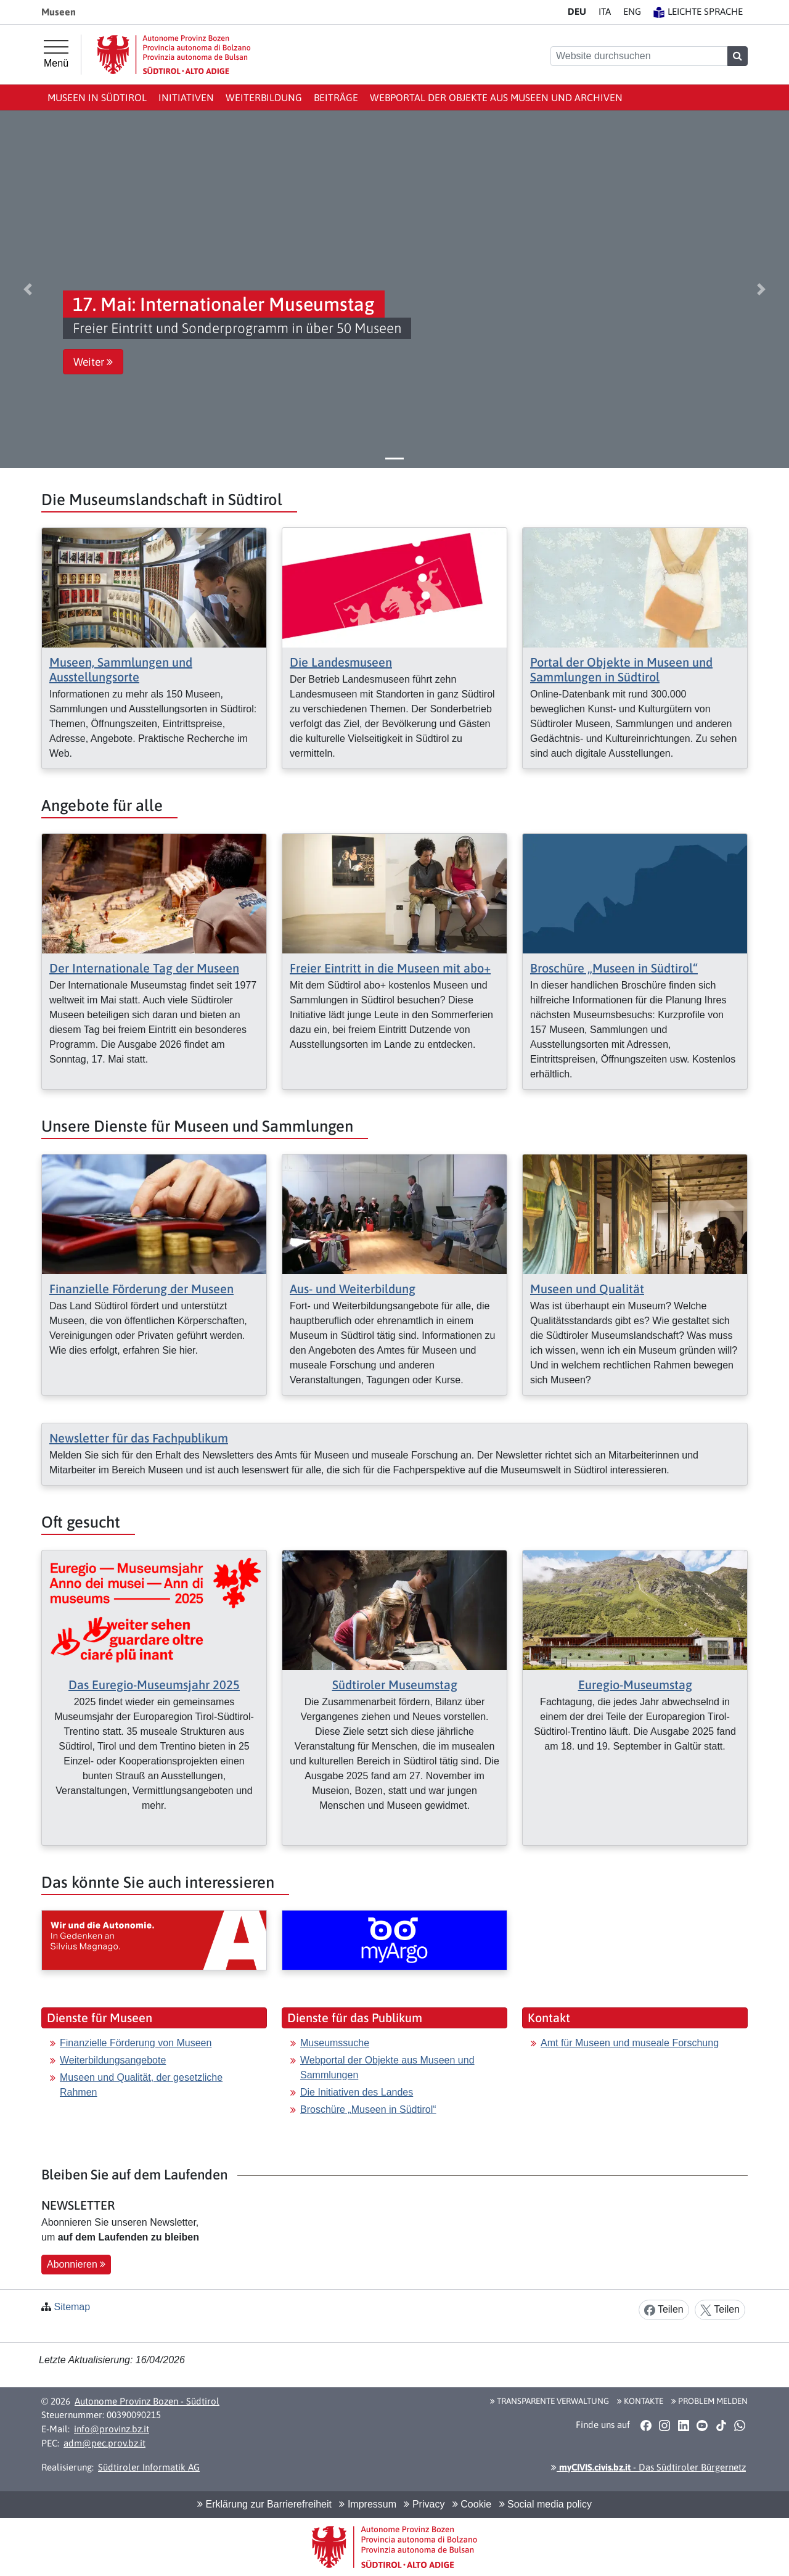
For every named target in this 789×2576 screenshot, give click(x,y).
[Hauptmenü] (56, 54)
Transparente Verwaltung (549, 2401)
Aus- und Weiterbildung (352, 1289)
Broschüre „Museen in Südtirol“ (614, 968)
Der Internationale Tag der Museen (144, 968)
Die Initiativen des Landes (356, 2092)
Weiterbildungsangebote (113, 2060)
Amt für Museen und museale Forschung (630, 2043)
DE (577, 11)
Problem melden (709, 2401)
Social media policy (545, 2504)
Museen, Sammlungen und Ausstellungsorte (120, 669)
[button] (27, 289)
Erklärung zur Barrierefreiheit (264, 2504)
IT (605, 11)
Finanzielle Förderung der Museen (141, 1289)
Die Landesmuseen (341, 662)
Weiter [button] (93, 362)
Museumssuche (334, 2043)
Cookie (471, 2504)
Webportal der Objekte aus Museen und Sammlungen (387, 2067)
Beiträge (336, 97)
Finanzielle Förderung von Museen (135, 2043)
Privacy (424, 2504)
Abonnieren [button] (76, 2264)
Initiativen (186, 97)
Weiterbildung (264, 97)
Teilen (664, 2310)
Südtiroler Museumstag (394, 1684)
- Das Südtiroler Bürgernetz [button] (648, 2467)
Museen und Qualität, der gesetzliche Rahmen (141, 2084)
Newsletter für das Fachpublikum (138, 1438)
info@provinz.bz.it (111, 2429)
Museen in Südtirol (97, 97)
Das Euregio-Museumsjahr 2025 (154, 1684)
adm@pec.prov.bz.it (104, 2443)
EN (632, 11)
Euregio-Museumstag (635, 1684)
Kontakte (640, 2401)
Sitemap (72, 2307)
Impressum (367, 2504)
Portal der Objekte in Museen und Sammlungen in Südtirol (621, 669)
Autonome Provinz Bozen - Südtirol (147, 2401)
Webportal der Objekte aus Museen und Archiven (496, 97)
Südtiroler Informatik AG (149, 2467)
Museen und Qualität (587, 1289)
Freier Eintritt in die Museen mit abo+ (390, 968)
